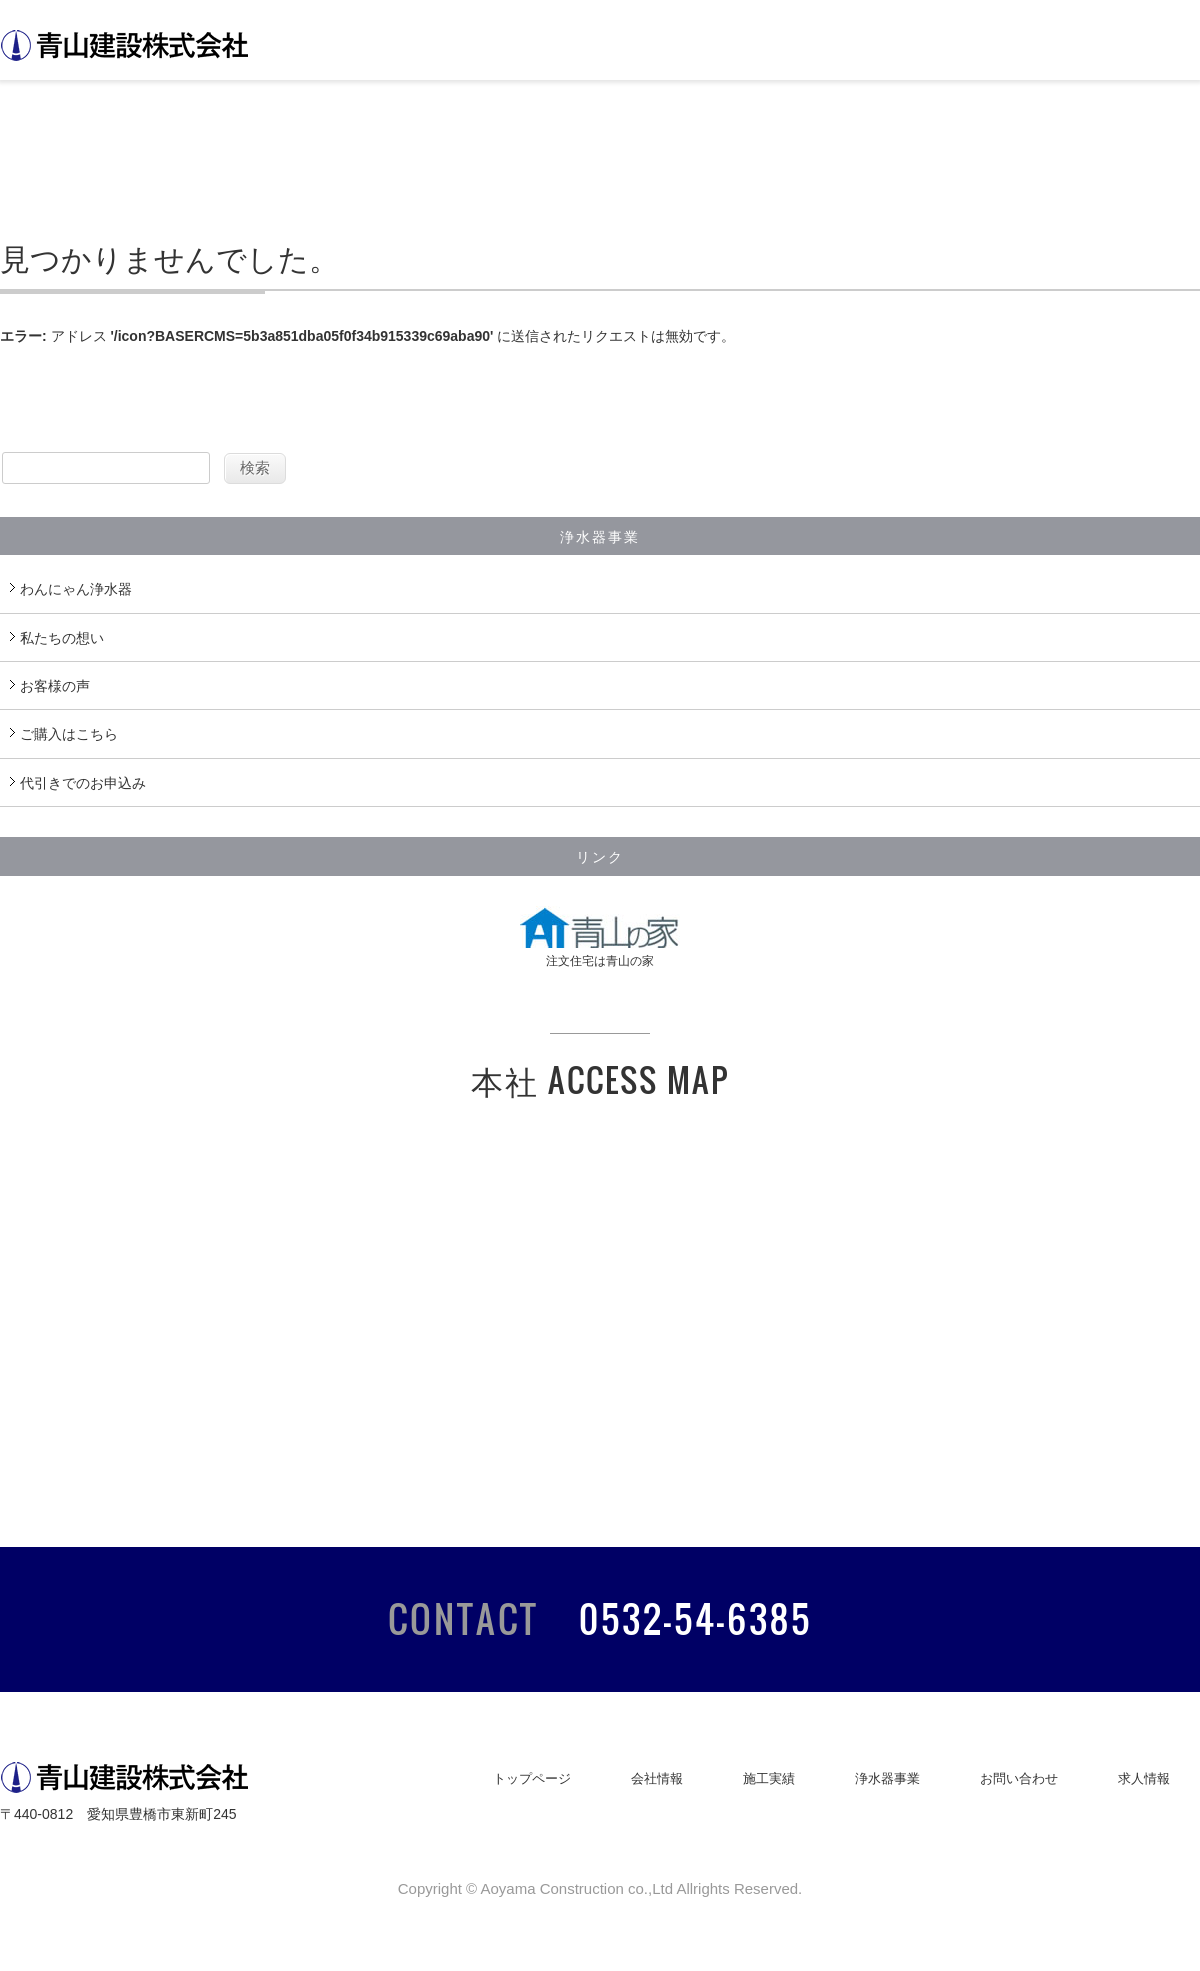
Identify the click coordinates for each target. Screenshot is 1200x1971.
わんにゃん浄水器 (76, 589)
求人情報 (1144, 1778)
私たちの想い (62, 638)
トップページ (532, 1778)
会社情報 (657, 1778)
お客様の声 (55, 686)
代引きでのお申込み (83, 783)
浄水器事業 (887, 1778)
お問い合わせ (1019, 1778)
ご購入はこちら (69, 734)
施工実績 (769, 1778)
